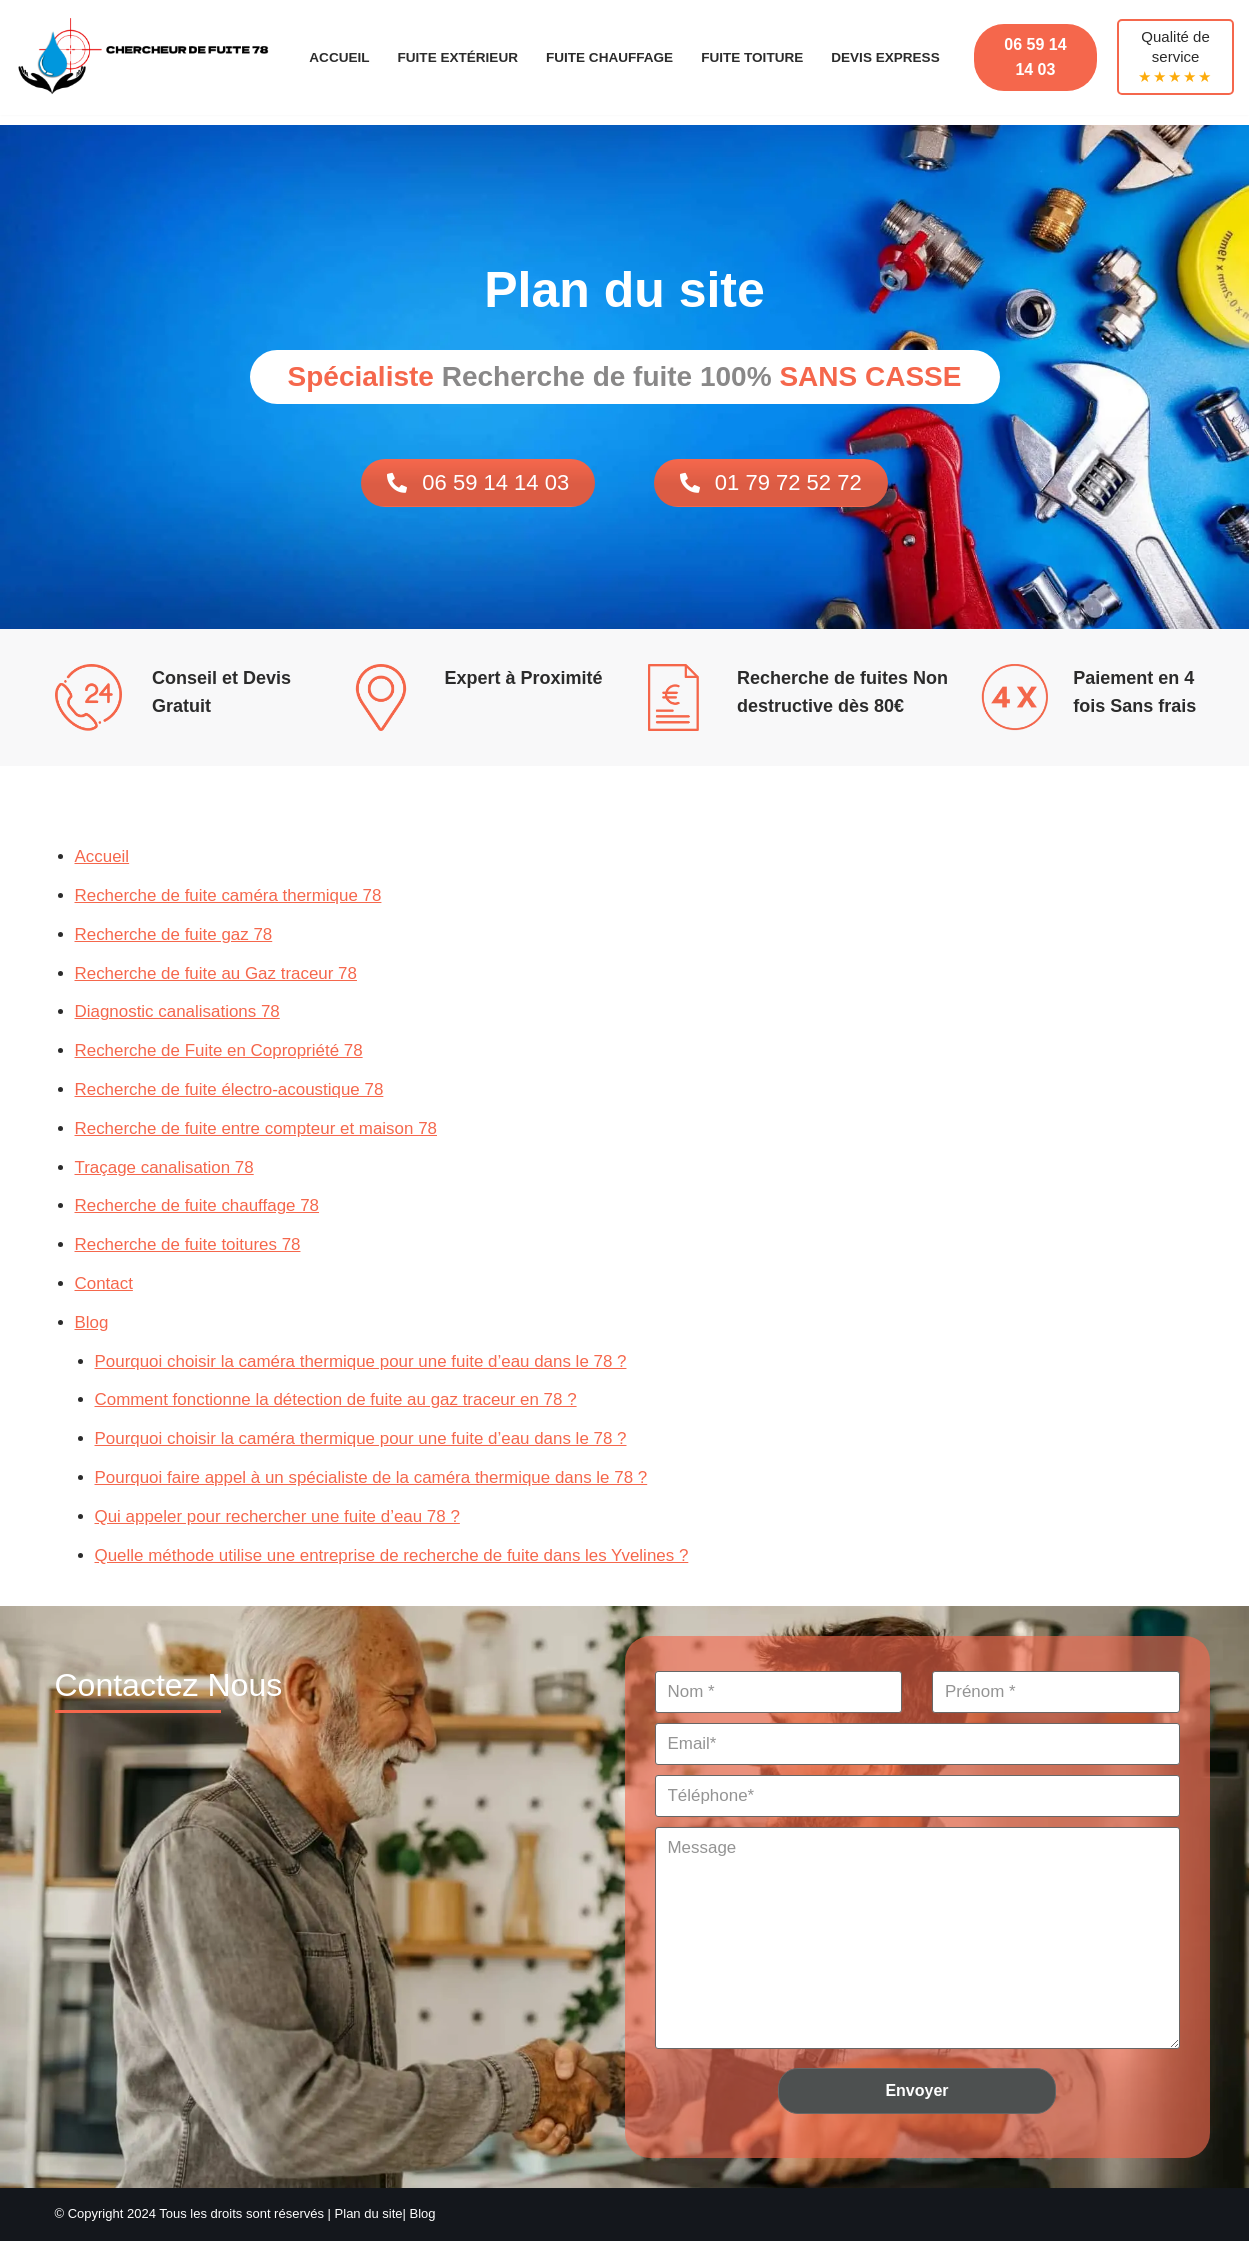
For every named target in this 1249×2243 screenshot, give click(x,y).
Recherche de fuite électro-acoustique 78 (230, 1089)
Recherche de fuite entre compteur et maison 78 (257, 1128)
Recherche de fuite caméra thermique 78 (229, 895)
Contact (104, 1284)
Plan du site (369, 2215)
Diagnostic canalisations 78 (178, 1012)
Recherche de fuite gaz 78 (174, 934)
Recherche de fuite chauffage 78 (197, 1206)
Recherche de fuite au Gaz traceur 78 (217, 973)
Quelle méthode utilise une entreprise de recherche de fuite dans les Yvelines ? (393, 1556)
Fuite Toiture (752, 57)
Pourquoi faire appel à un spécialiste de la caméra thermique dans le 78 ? (372, 1478)
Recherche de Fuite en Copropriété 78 (219, 1051)
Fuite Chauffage (610, 57)
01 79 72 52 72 (771, 482)
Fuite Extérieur (457, 57)
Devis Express (886, 57)
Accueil (338, 57)
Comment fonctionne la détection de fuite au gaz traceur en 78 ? (337, 1401)
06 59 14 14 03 (1036, 57)
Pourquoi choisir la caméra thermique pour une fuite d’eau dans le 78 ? (362, 1362)
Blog (92, 1323)
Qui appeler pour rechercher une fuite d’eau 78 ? (278, 1517)
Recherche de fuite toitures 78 (188, 1245)
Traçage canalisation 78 (165, 1167)
